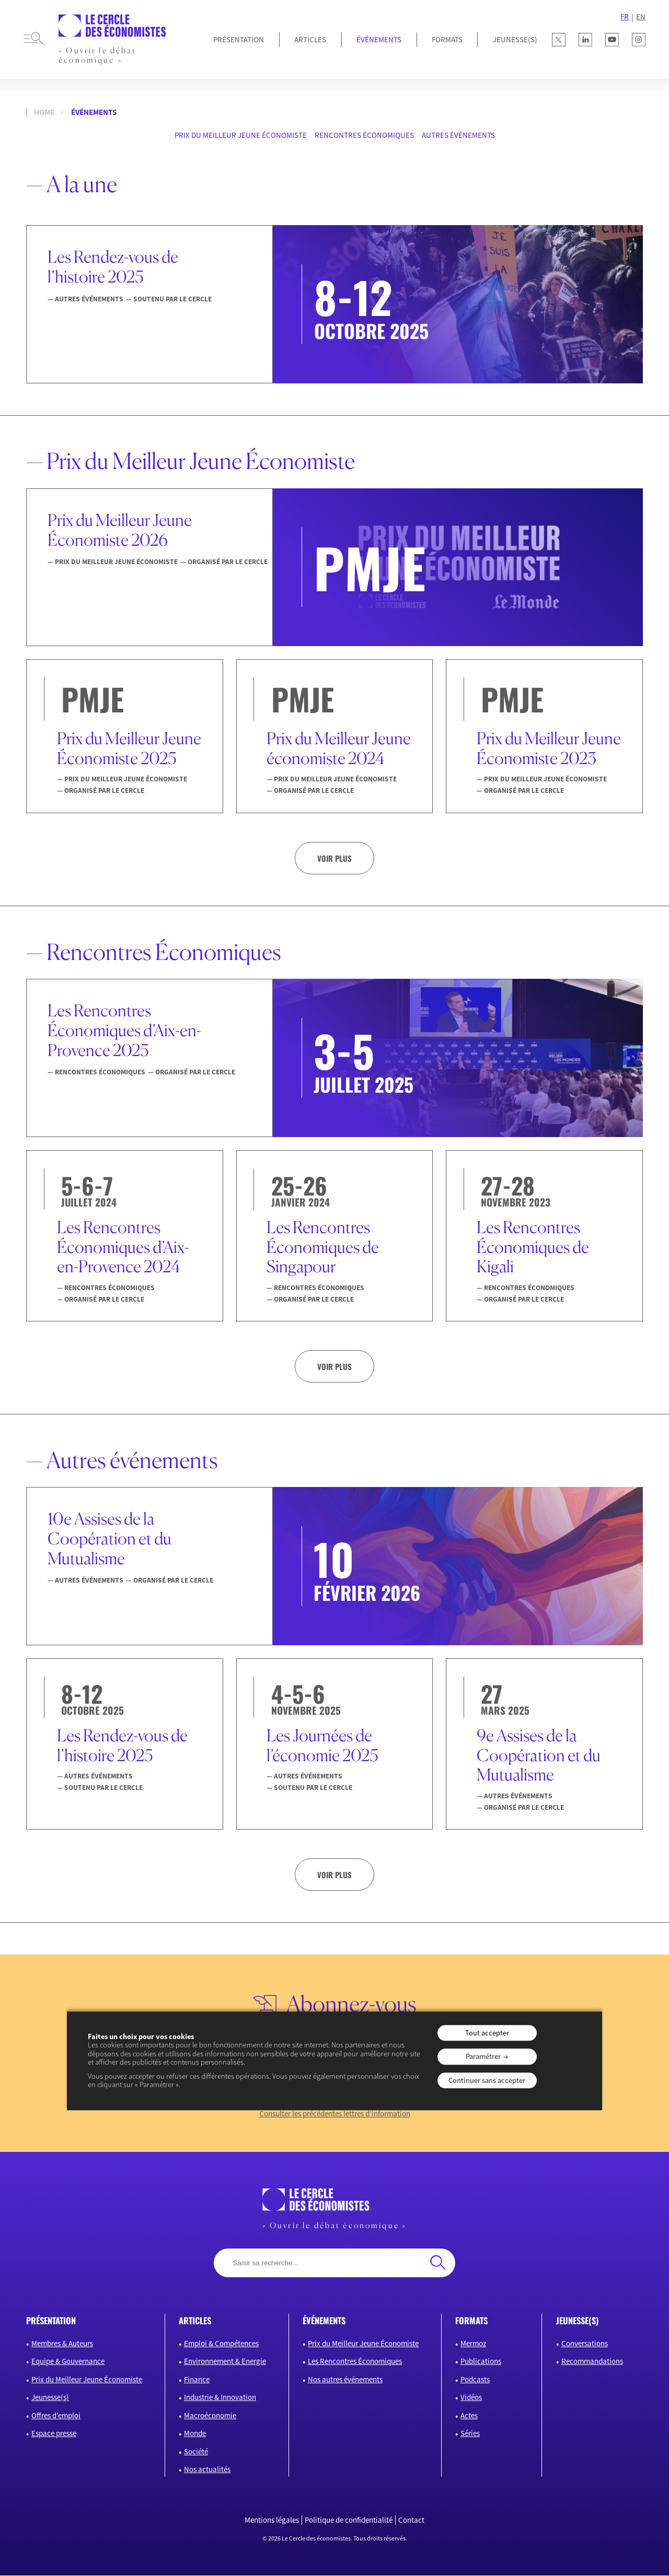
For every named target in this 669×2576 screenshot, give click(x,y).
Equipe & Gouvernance (68, 2362)
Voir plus (334, 858)
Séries (470, 2434)
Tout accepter (487, 2033)
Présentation (238, 39)
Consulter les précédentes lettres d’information (334, 2114)
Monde (195, 2434)
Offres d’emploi (55, 2416)
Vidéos (471, 2398)
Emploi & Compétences (221, 2344)
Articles (310, 39)
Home (44, 112)
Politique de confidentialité (349, 2520)
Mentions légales (272, 2520)
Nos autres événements (345, 2380)
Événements (378, 39)
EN (640, 16)
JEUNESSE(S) (515, 39)
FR (624, 16)
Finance (197, 2380)
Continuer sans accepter (486, 2080)
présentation (51, 2321)
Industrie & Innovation (220, 2398)
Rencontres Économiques (364, 135)
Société (196, 2452)
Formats (447, 39)
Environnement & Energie (225, 2362)
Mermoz (473, 2344)
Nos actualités (207, 2470)
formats (471, 2321)
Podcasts (475, 2380)
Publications (480, 2362)
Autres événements (458, 135)
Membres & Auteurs (62, 2344)
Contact (411, 2520)
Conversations (584, 2344)
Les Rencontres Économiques (355, 2362)
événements (324, 2321)
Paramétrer (483, 2057)
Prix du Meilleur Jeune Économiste (241, 135)
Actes (469, 2416)
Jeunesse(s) (50, 2398)
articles (195, 2321)
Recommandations (592, 2362)
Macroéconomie (210, 2416)
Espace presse (53, 2434)
